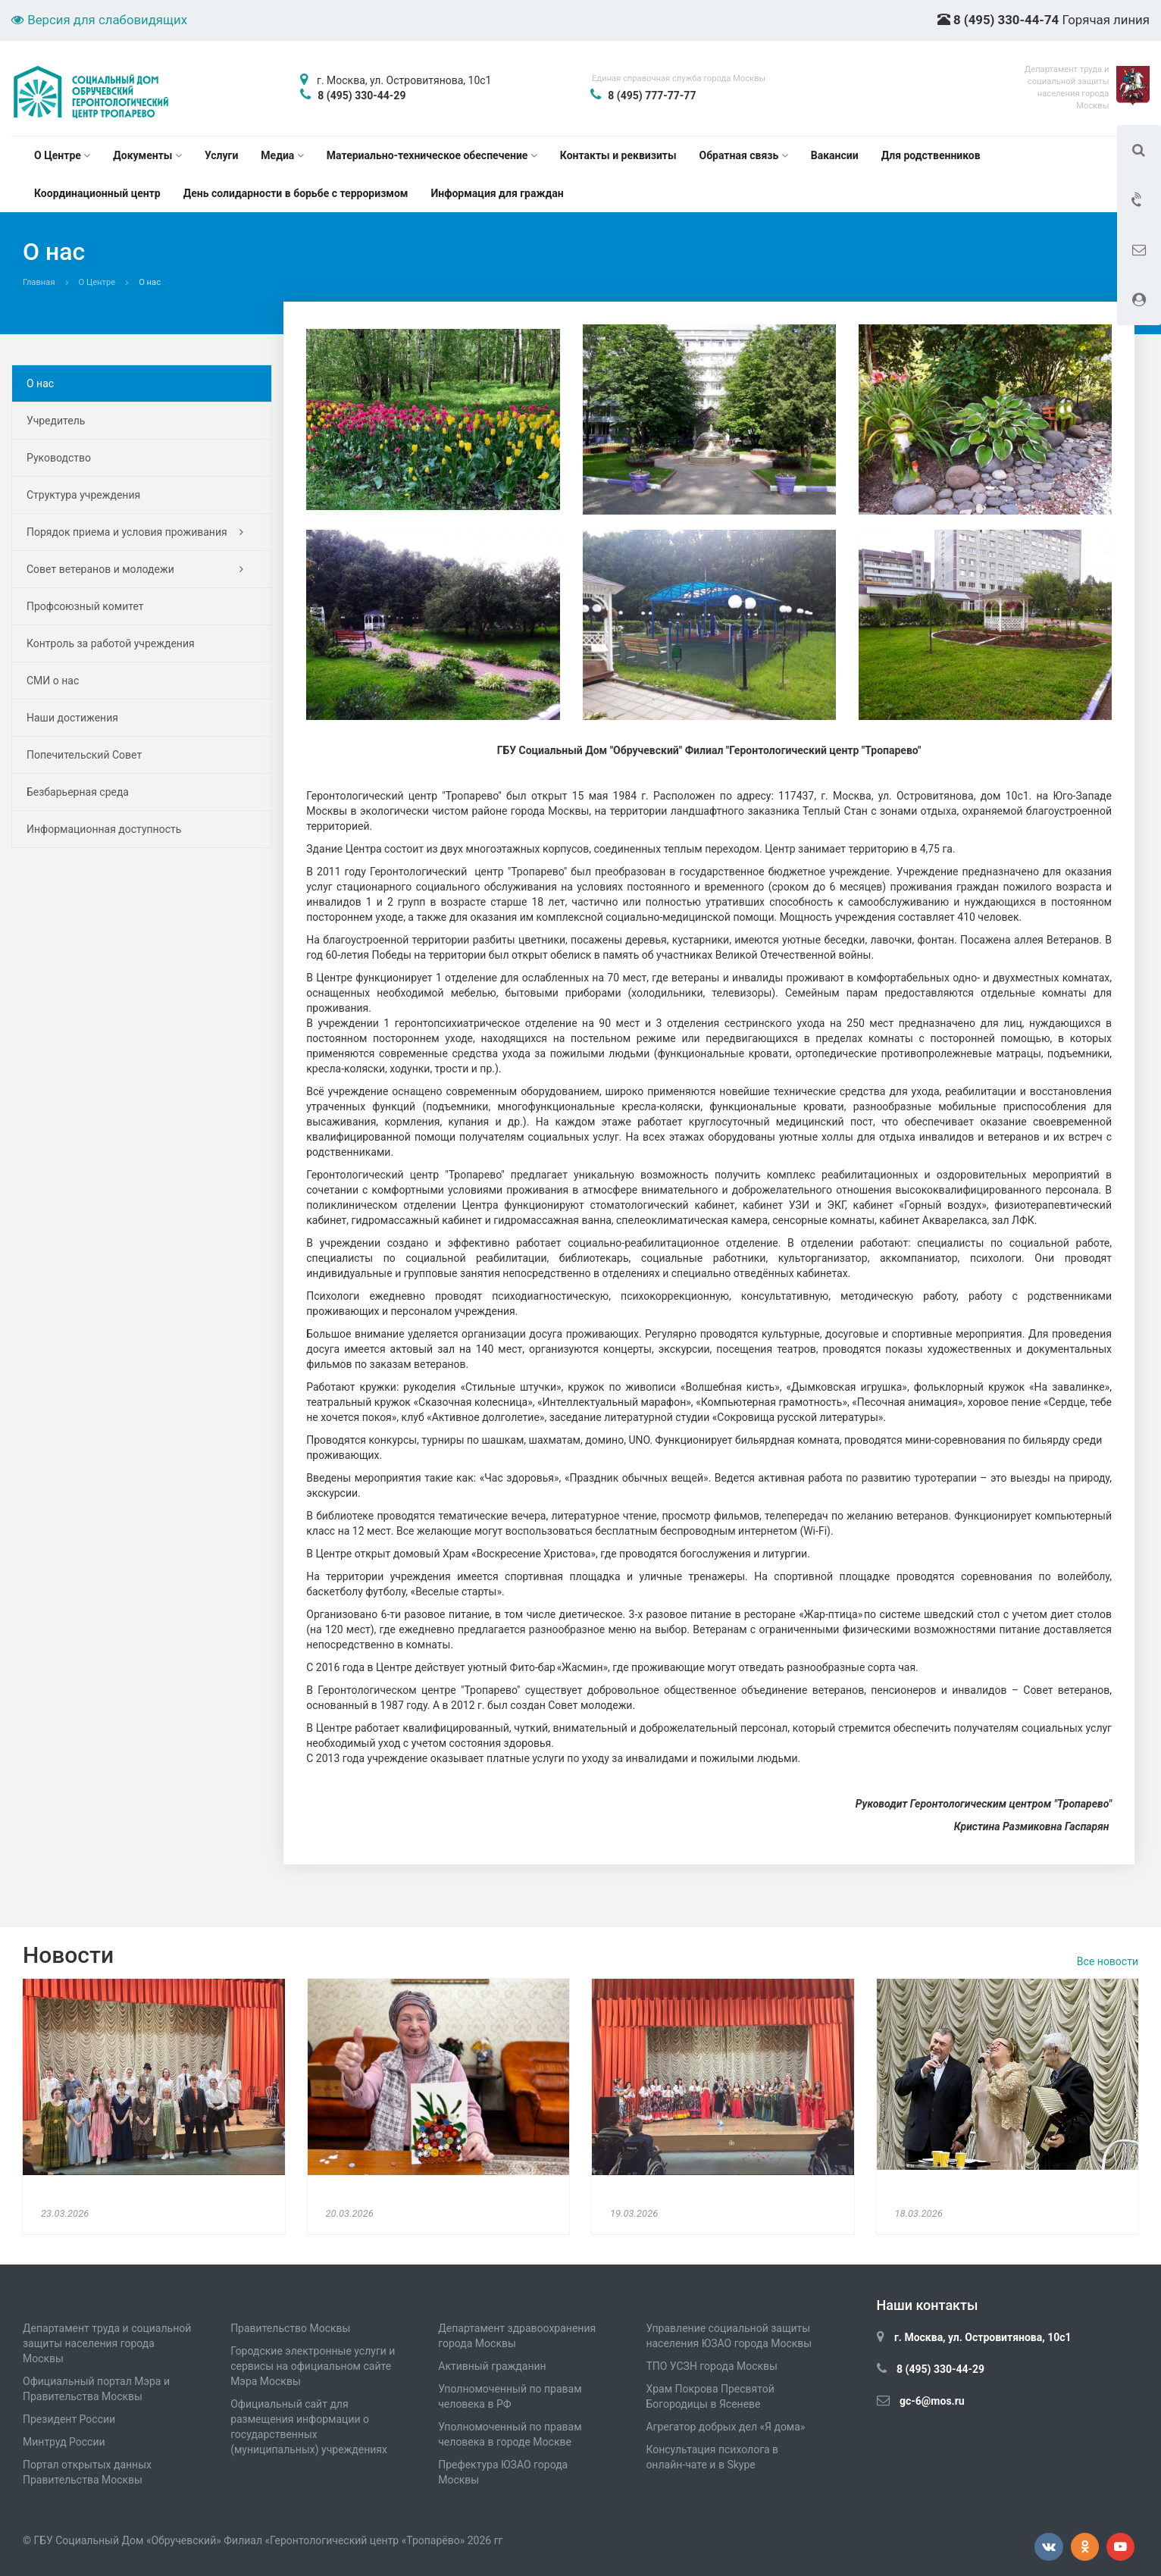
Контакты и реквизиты (618, 155)
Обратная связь (743, 155)
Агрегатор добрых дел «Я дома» (725, 2427)
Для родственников (931, 155)
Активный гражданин (492, 2366)
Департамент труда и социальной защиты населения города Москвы (107, 2343)
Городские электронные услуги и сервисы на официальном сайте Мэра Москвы (312, 2366)
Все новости (1107, 1961)
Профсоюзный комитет (85, 606)
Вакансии (835, 155)
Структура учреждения (83, 495)
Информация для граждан (497, 193)
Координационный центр (97, 193)
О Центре (62, 155)
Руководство (59, 458)
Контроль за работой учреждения (111, 643)
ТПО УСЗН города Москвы (712, 2366)
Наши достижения (72, 718)
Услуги (221, 155)
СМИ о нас (53, 681)
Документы (147, 155)
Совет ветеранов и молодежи (135, 569)
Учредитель (56, 421)
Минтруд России (64, 2442)
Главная (39, 282)
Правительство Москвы (290, 2328)
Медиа (282, 155)
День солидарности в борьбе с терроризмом (295, 193)
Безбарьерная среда (78, 792)
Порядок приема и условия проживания (135, 532)
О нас (40, 383)
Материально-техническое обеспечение (432, 155)
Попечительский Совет (84, 755)
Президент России (69, 2419)
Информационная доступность (104, 829)
